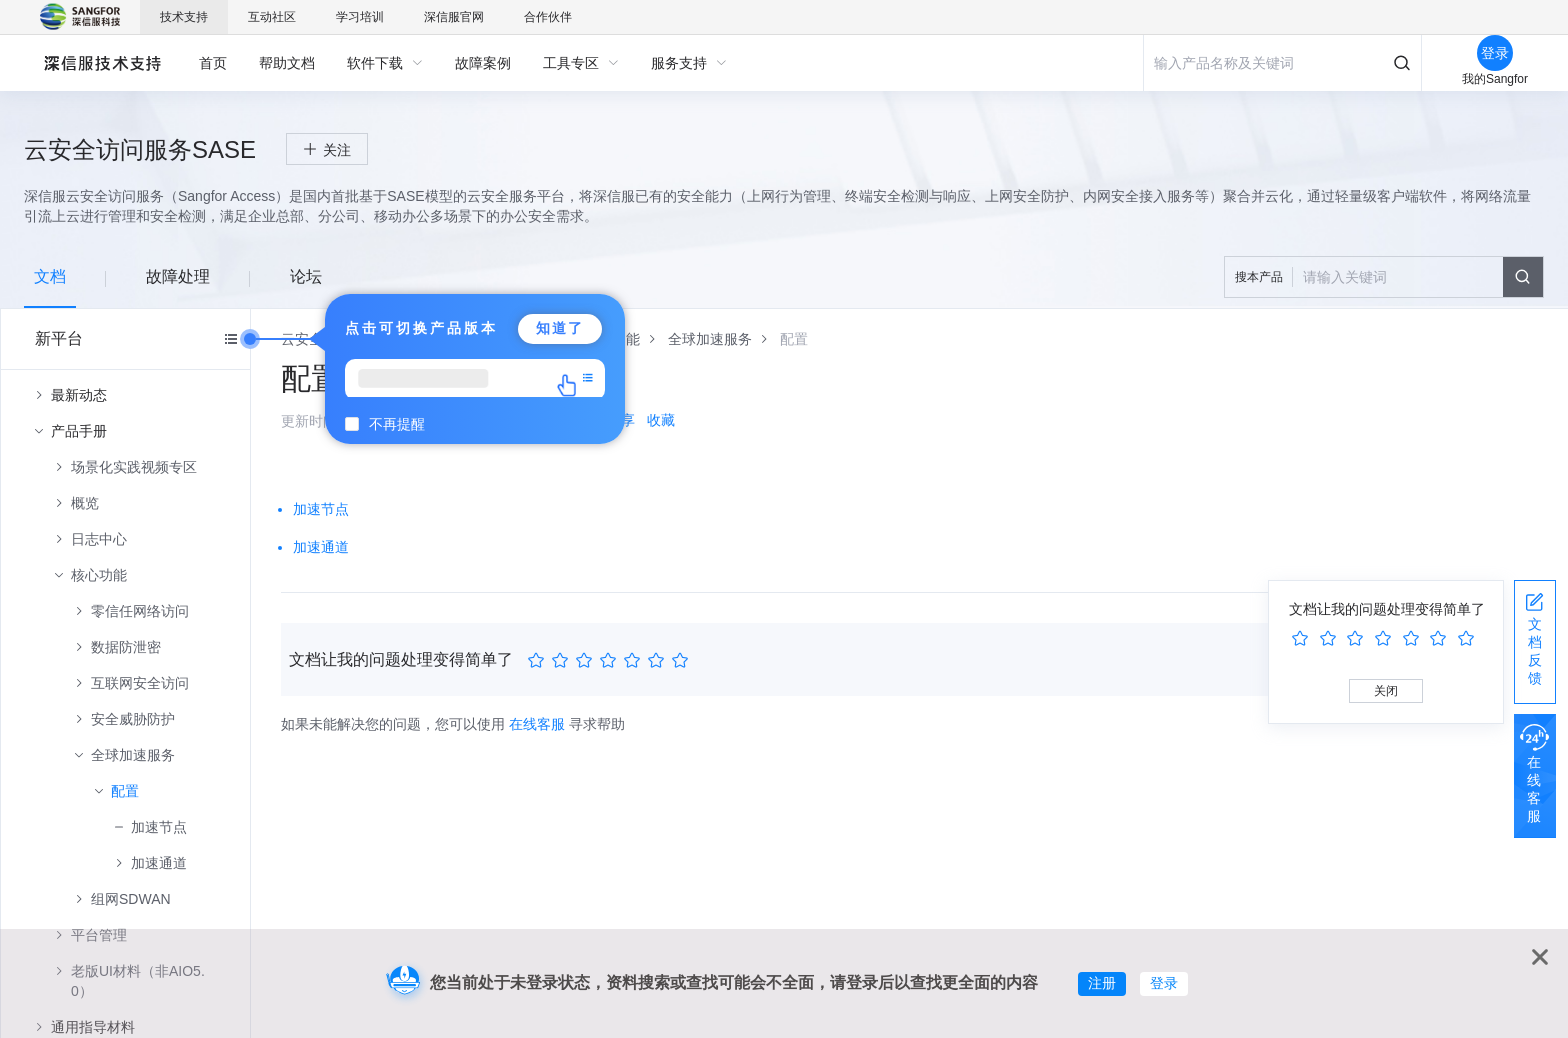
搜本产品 (1259, 277)
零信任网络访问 (140, 611)
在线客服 (537, 724)
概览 (85, 503)
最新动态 (79, 395)
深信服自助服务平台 (101, 62)
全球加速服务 (133, 755)
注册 (1102, 983)
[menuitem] (213, 63)
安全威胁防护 (133, 719)
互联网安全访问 (140, 683)
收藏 (661, 420)
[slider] (611, 661)
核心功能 (99, 575)
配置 (125, 791)
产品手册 (79, 431)
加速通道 (159, 863)
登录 (1164, 983)
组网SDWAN (131, 899)
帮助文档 (287, 63)
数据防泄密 (126, 647)
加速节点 (159, 827)
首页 (213, 63)
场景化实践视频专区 (134, 467)
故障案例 (483, 63)
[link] (710, 339)
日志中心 (99, 539)
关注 (337, 150)
